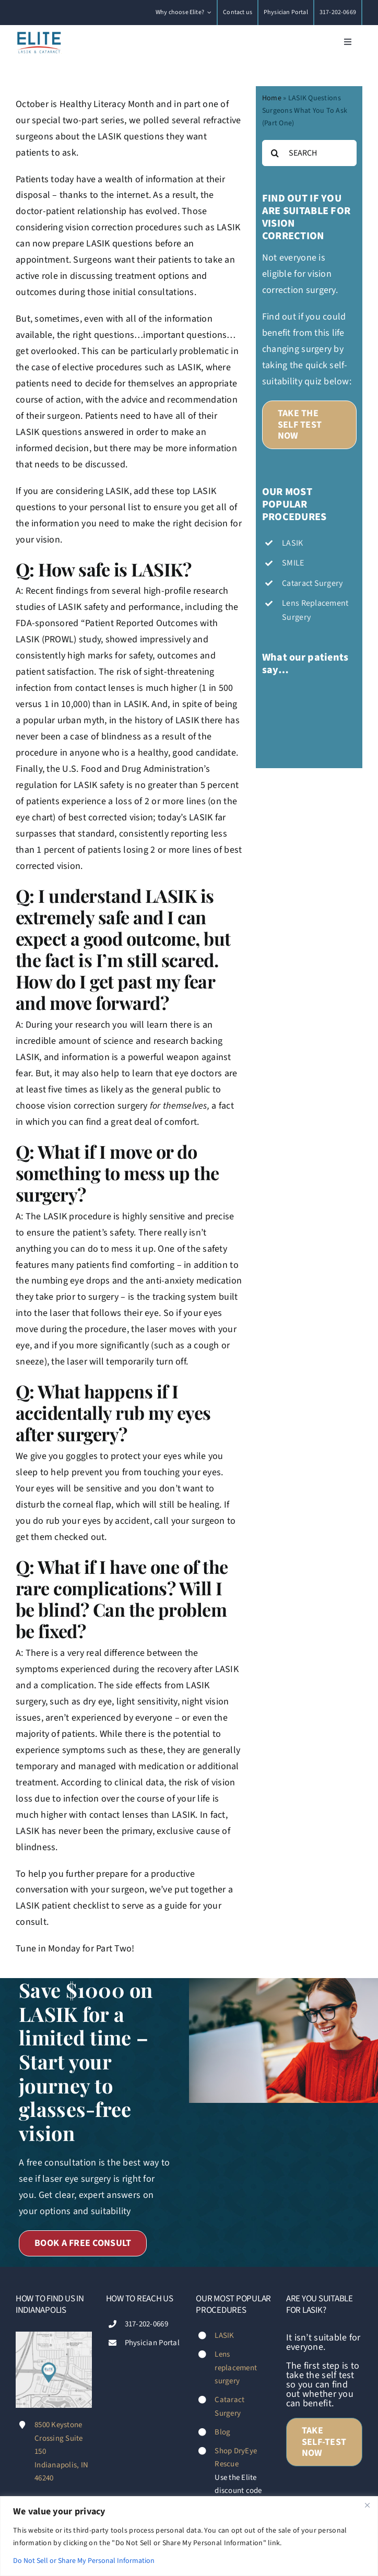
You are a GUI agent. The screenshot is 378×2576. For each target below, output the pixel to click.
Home (271, 98)
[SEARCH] (309, 153)
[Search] (275, 153)
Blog (222, 2432)
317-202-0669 (146, 2324)
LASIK (224, 2335)
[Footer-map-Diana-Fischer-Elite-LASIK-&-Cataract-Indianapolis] (54, 2336)
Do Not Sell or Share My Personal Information (84, 2561)
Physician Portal (152, 2342)
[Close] (367, 2505)
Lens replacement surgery (236, 2367)
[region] (189, 2536)
